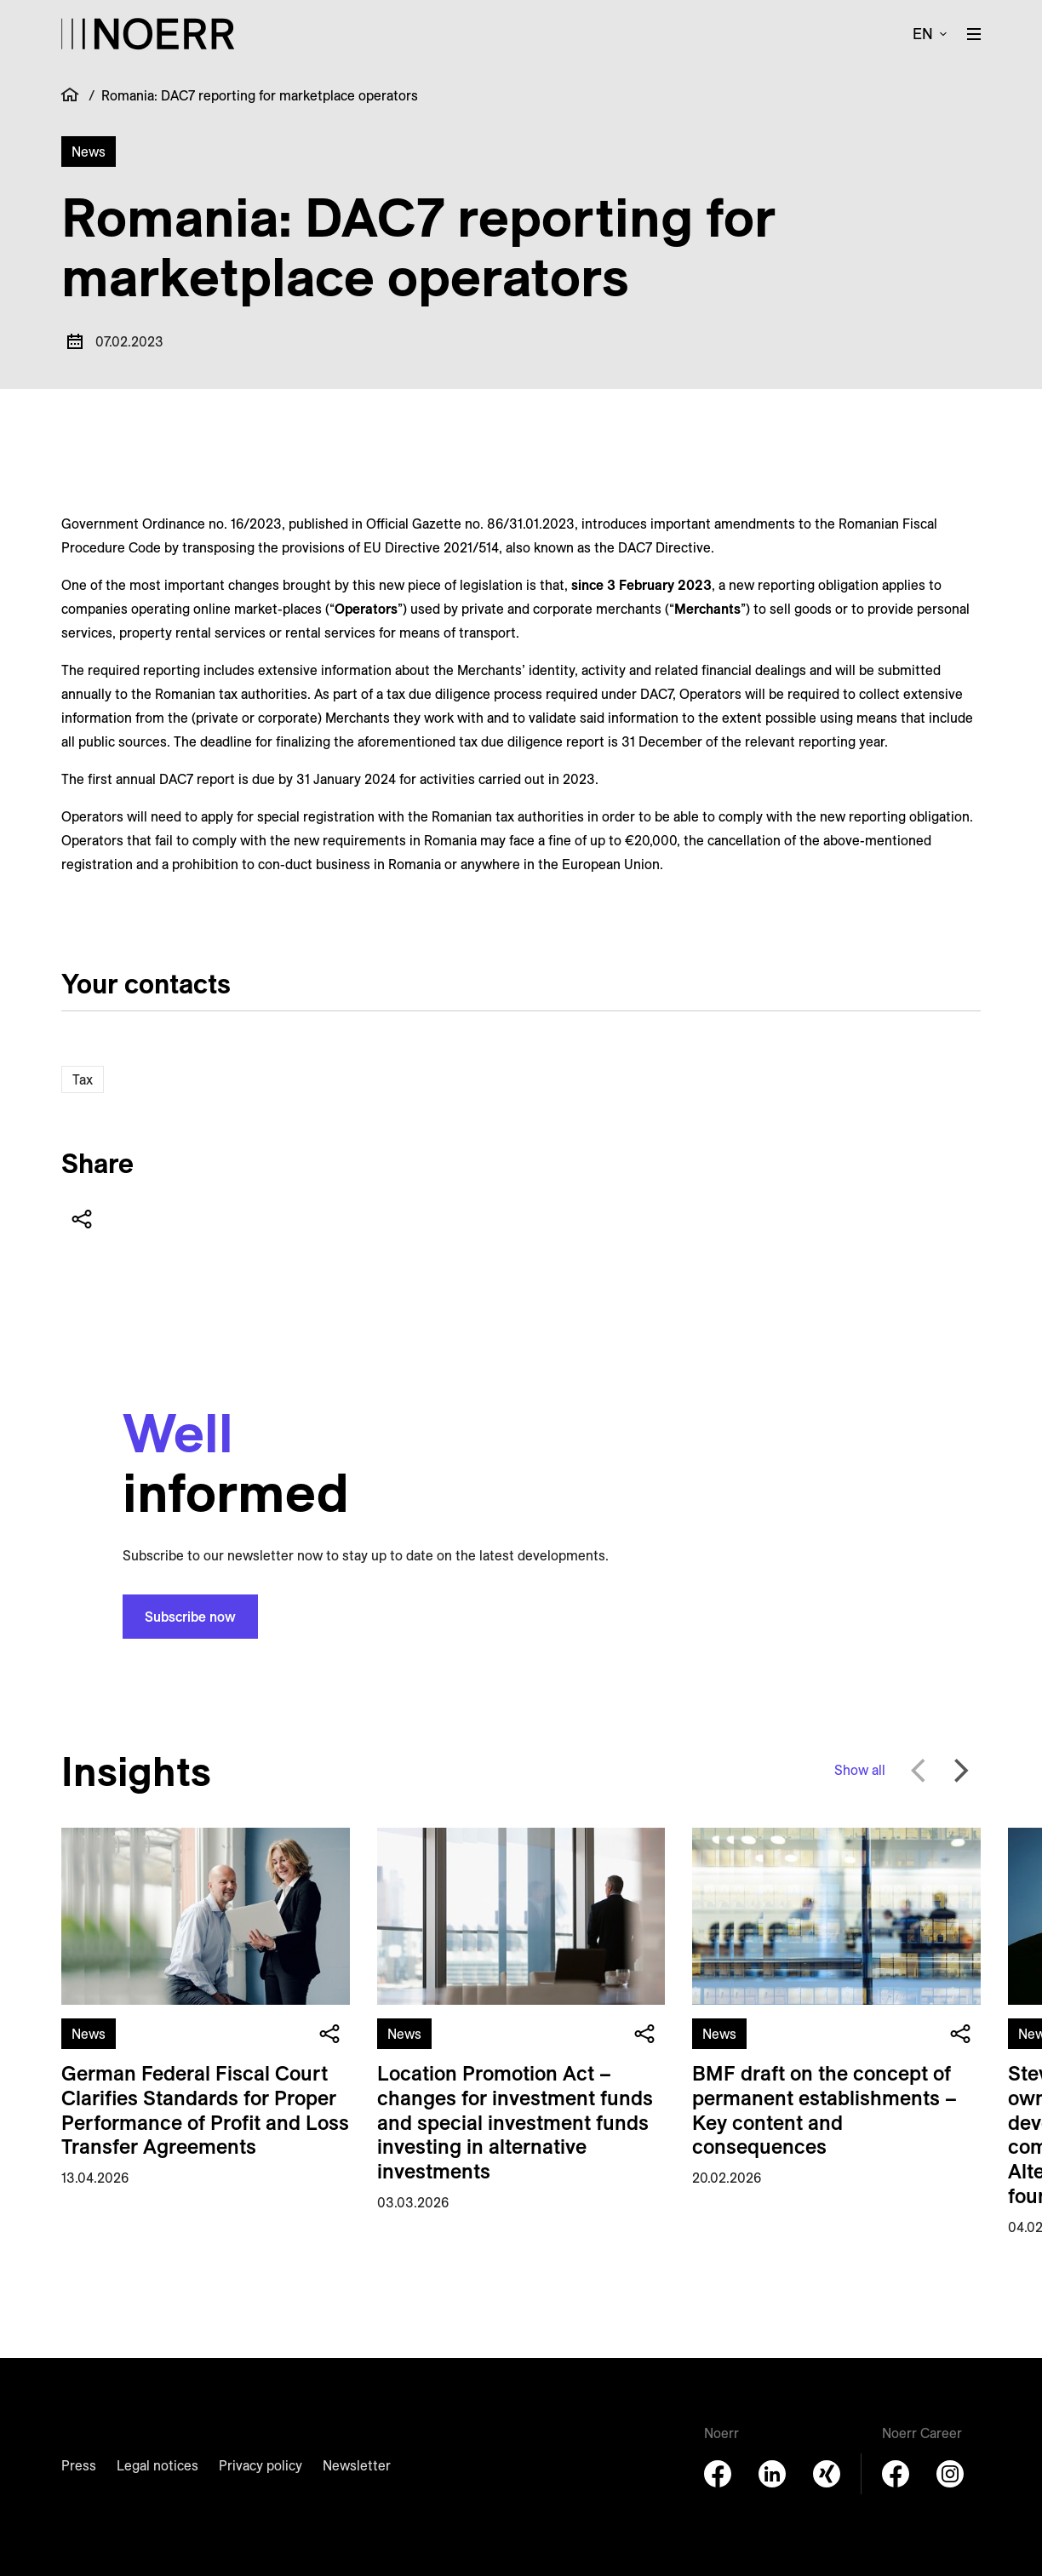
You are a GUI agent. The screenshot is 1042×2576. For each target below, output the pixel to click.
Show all (859, 1769)
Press (78, 2465)
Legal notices (157, 2465)
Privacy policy (260, 2465)
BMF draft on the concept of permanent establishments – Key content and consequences (824, 2109)
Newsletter (357, 2465)
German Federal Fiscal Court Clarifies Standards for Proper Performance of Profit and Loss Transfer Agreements (205, 2109)
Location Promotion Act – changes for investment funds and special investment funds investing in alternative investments (515, 2122)
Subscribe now (190, 1616)
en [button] (923, 33)
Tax (82, 1079)
